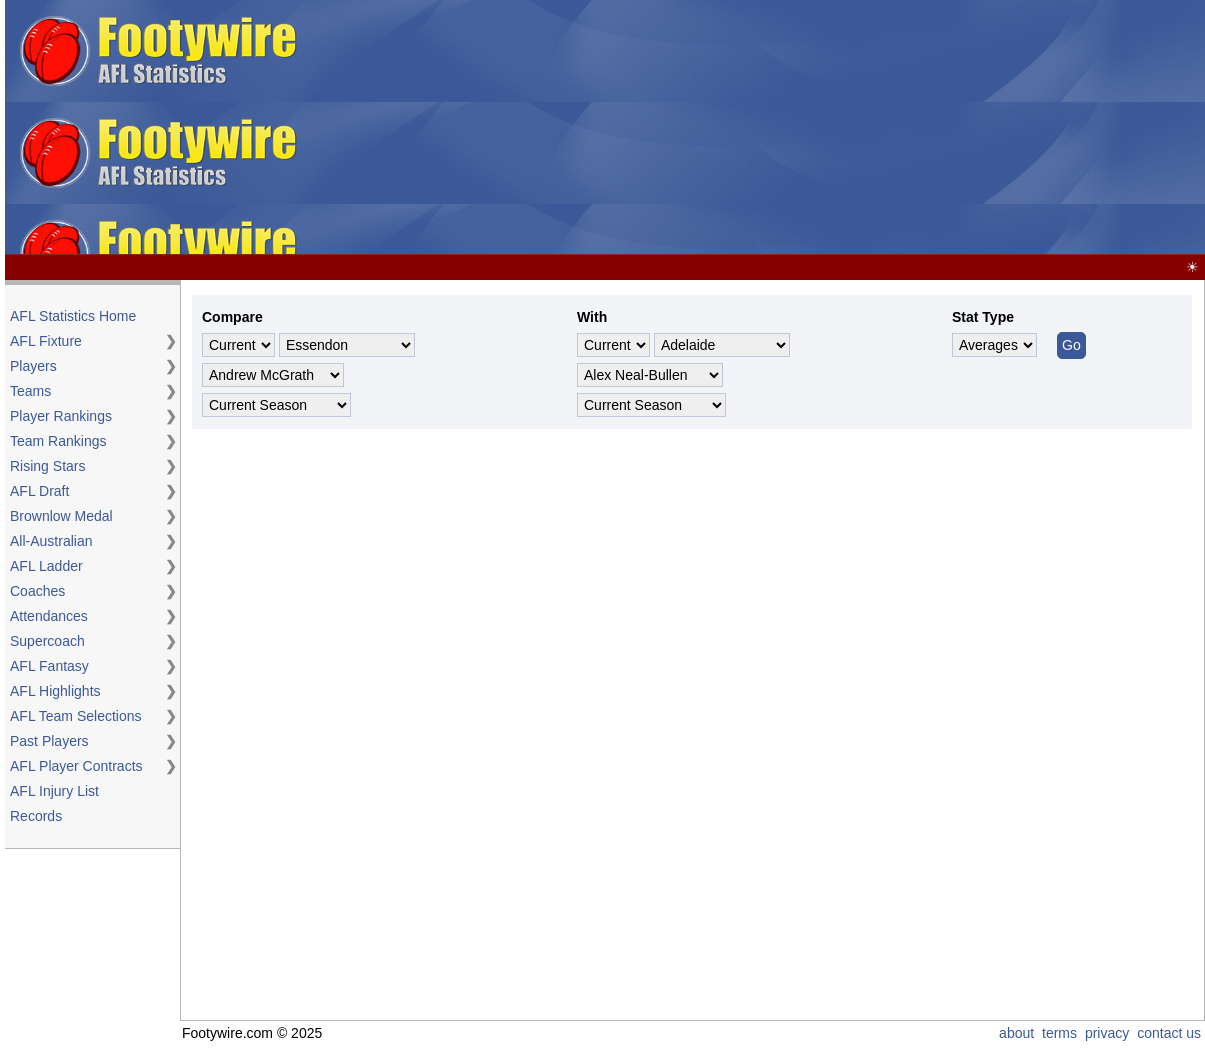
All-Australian (51, 541)
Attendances (49, 616)
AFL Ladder (46, 566)
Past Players (49, 741)
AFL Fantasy (49, 666)
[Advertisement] (754, 128)
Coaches (37, 591)
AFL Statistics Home (73, 316)
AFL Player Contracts (76, 766)
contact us (1169, 1033)
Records (36, 816)
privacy (1107, 1033)
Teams (30, 391)
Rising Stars (47, 466)
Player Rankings (61, 416)
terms (1059, 1033)
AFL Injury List (54, 791)
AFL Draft (39, 491)
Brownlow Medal (61, 516)
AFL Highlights (55, 691)
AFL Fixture (46, 341)
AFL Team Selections (76, 716)
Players (33, 366)
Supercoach (47, 641)
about (1016, 1033)
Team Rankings (58, 441)
